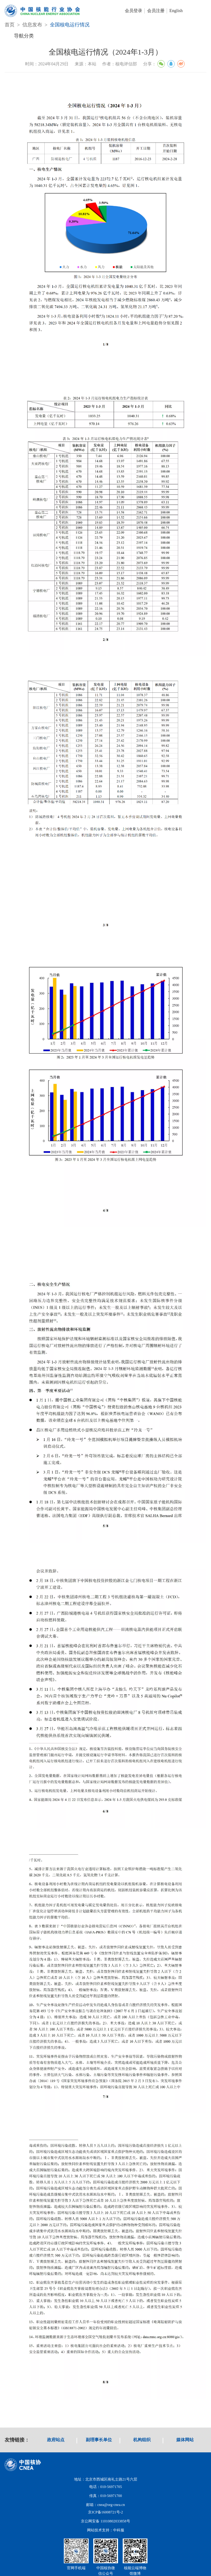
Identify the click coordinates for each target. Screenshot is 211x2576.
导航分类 (24, 35)
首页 (10, 24)
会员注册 (156, 10)
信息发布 (32, 24)
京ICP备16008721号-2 (105, 2512)
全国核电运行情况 (70, 24)
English (176, 10)
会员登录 (133, 10)
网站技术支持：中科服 (105, 2530)
